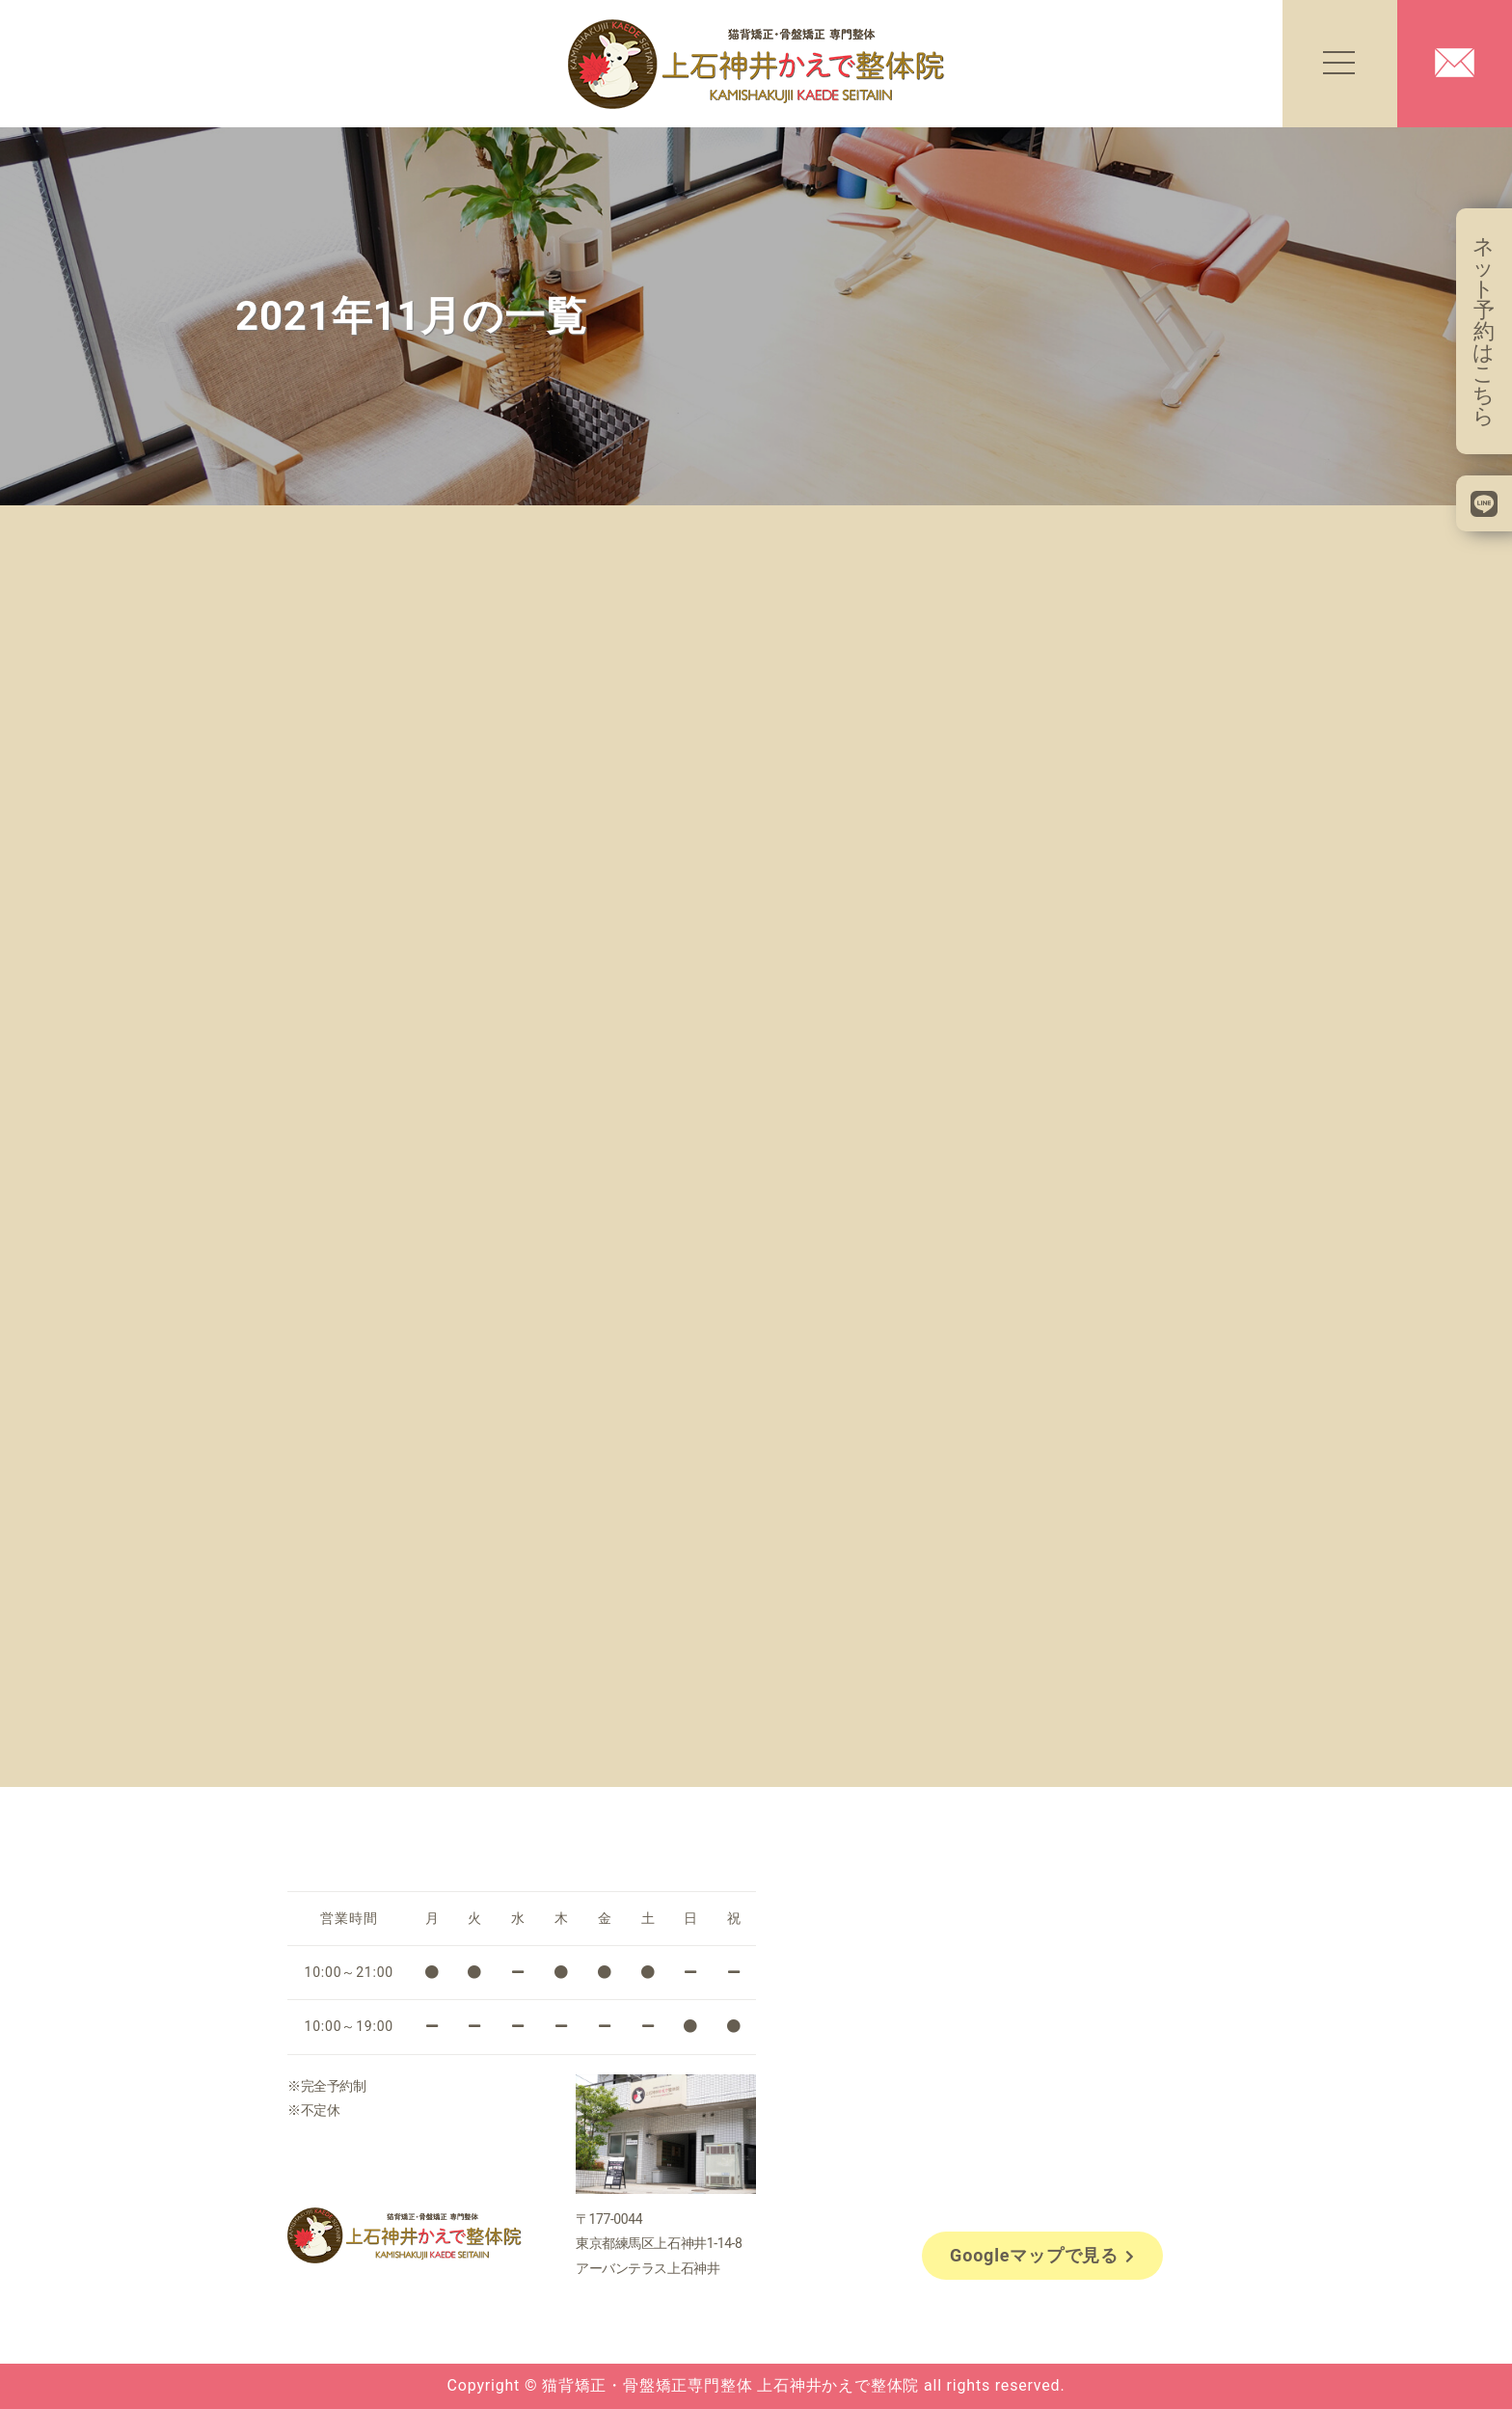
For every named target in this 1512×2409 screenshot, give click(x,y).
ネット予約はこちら (1484, 331)
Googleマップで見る (1042, 2255)
